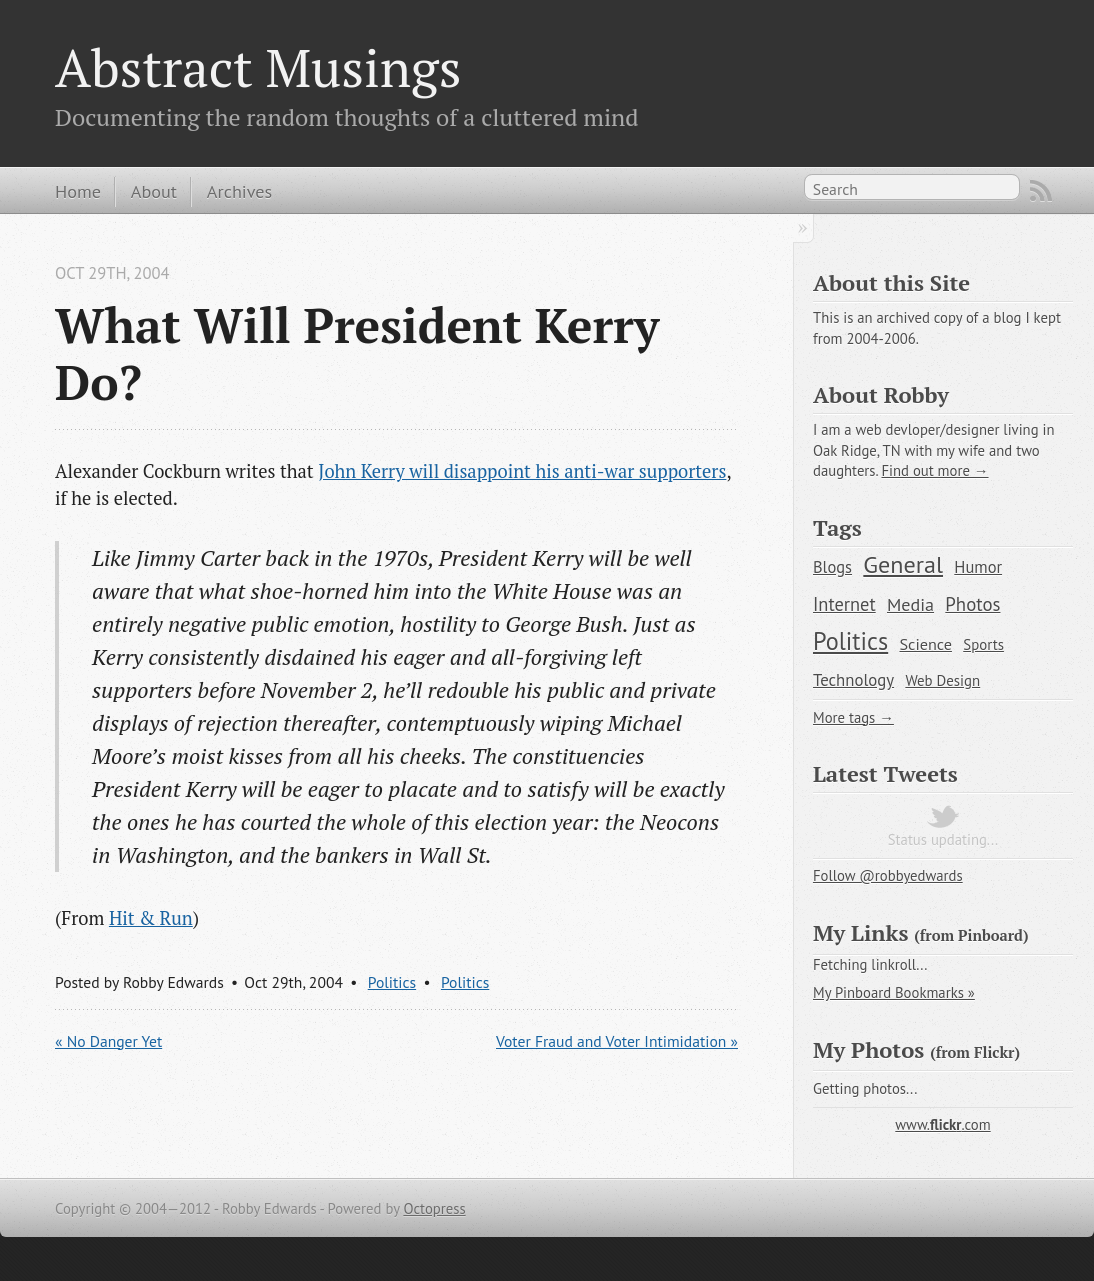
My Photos (868, 1049)
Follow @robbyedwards (888, 875)
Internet (844, 604)
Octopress (434, 1208)
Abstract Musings (258, 67)
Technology (853, 680)
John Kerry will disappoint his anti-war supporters (522, 471)
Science (925, 644)
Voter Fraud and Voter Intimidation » (617, 1041)
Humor (978, 567)
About (154, 191)
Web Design (942, 680)
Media (910, 604)
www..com (942, 1124)
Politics (392, 982)
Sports (983, 644)
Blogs (832, 567)
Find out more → (934, 470)
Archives (239, 191)
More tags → (853, 717)
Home (78, 191)
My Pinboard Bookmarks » (894, 992)
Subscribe (1041, 191)
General (903, 564)
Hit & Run (151, 918)
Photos (972, 604)
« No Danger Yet (108, 1041)
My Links (860, 932)
